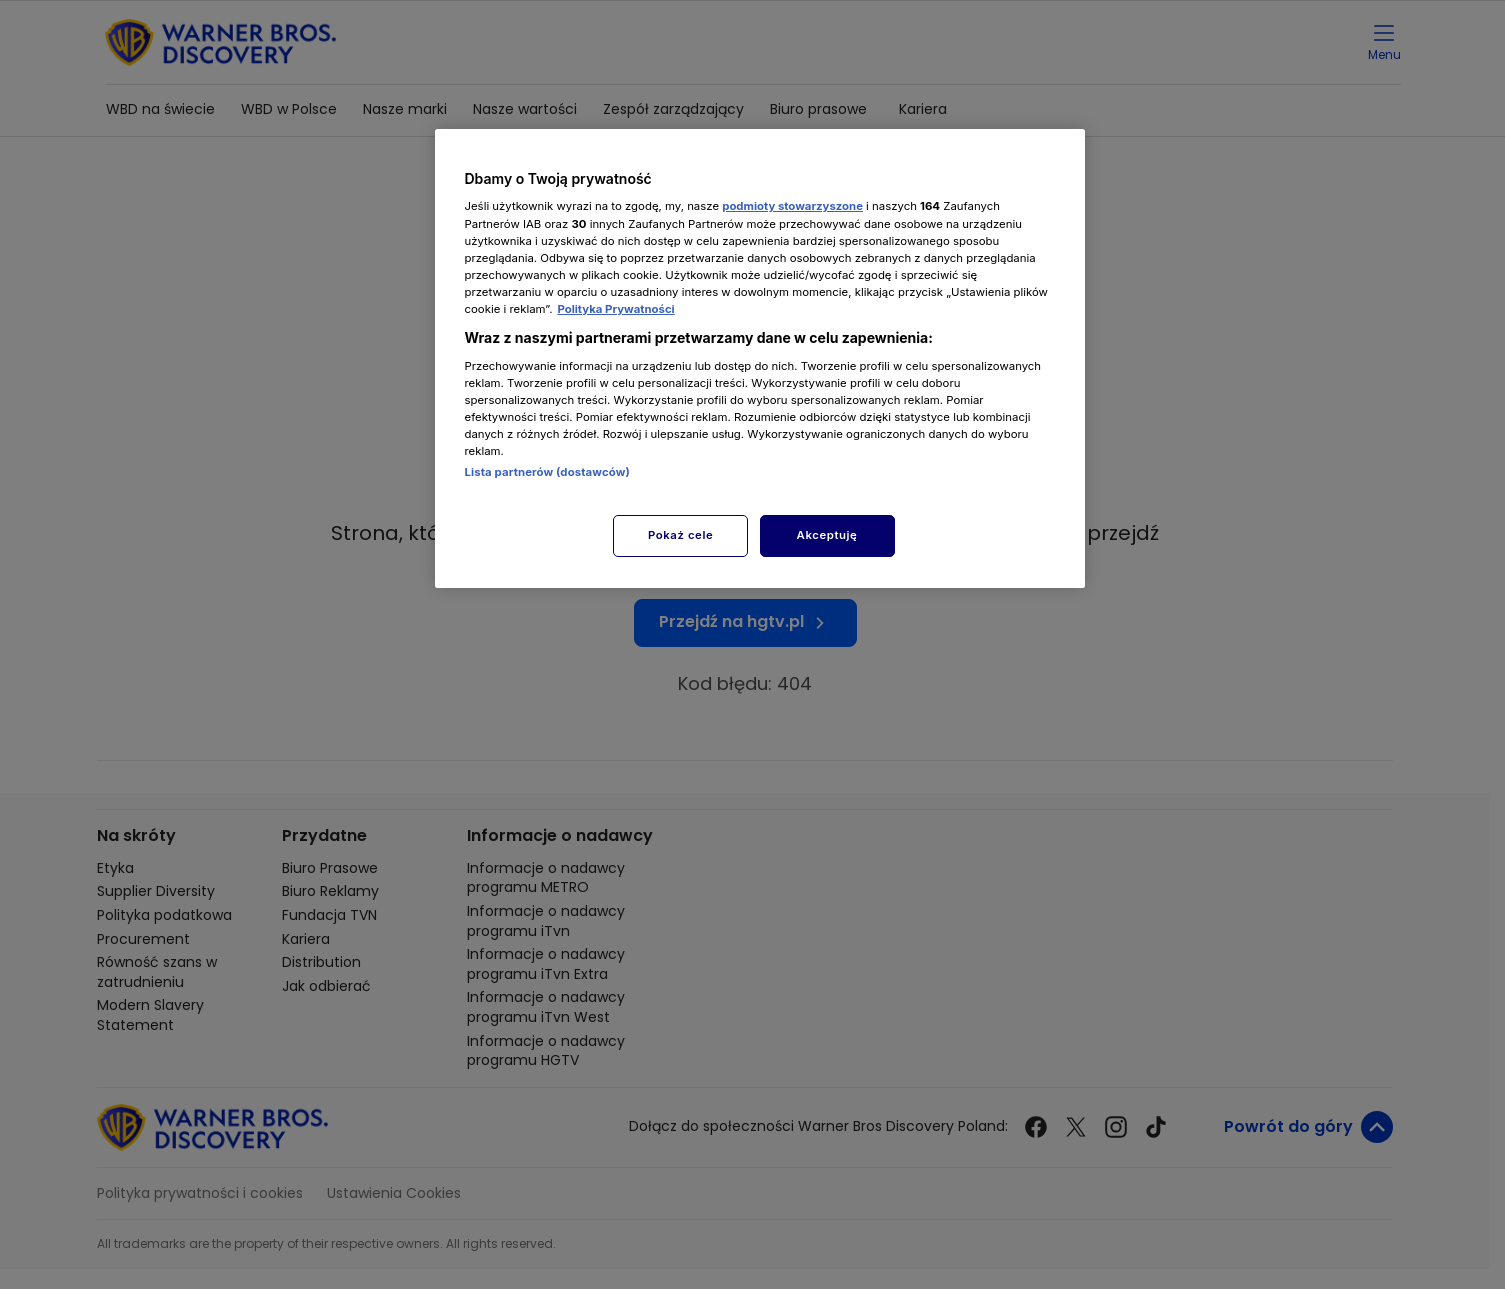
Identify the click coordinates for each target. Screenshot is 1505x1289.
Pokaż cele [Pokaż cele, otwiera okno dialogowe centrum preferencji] (680, 535)
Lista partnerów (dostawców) (547, 472)
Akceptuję (827, 535)
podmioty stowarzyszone (792, 206)
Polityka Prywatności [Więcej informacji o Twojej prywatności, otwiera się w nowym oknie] (615, 309)
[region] (760, 358)
